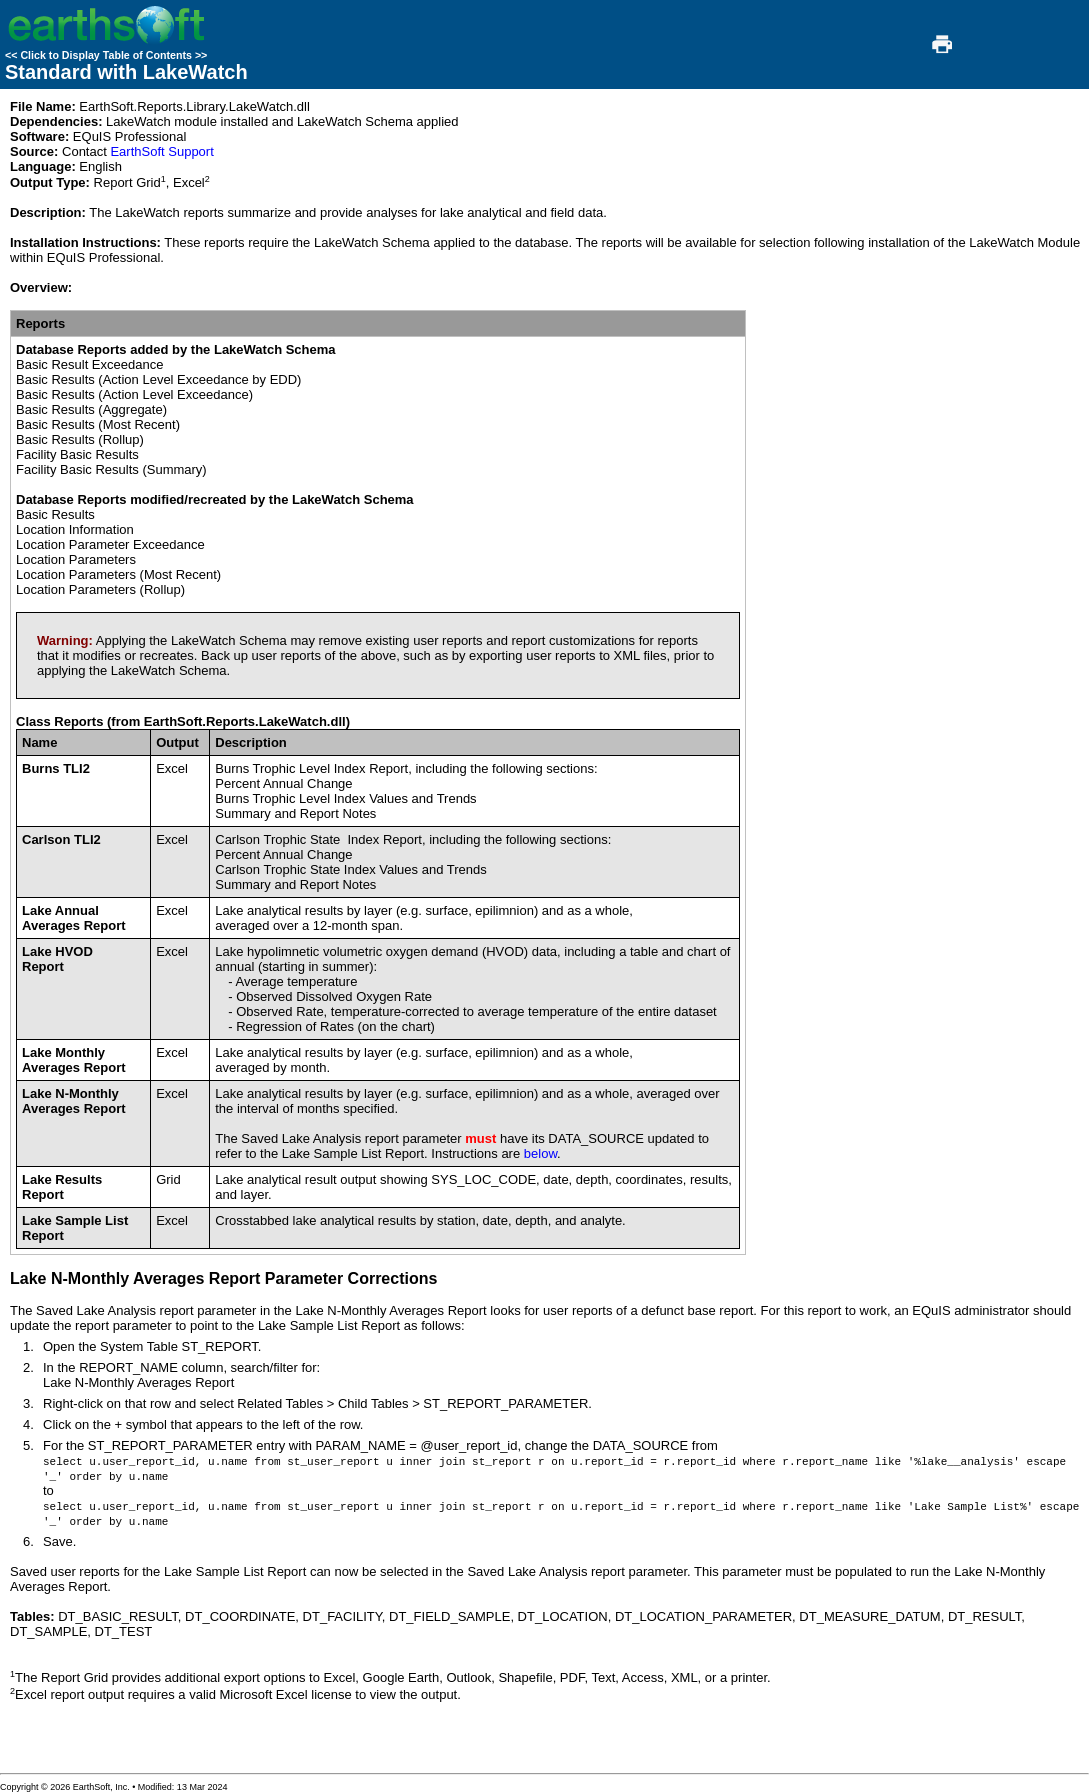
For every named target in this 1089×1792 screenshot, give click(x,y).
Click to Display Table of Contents (106, 55)
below (540, 1153)
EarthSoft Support (161, 151)
